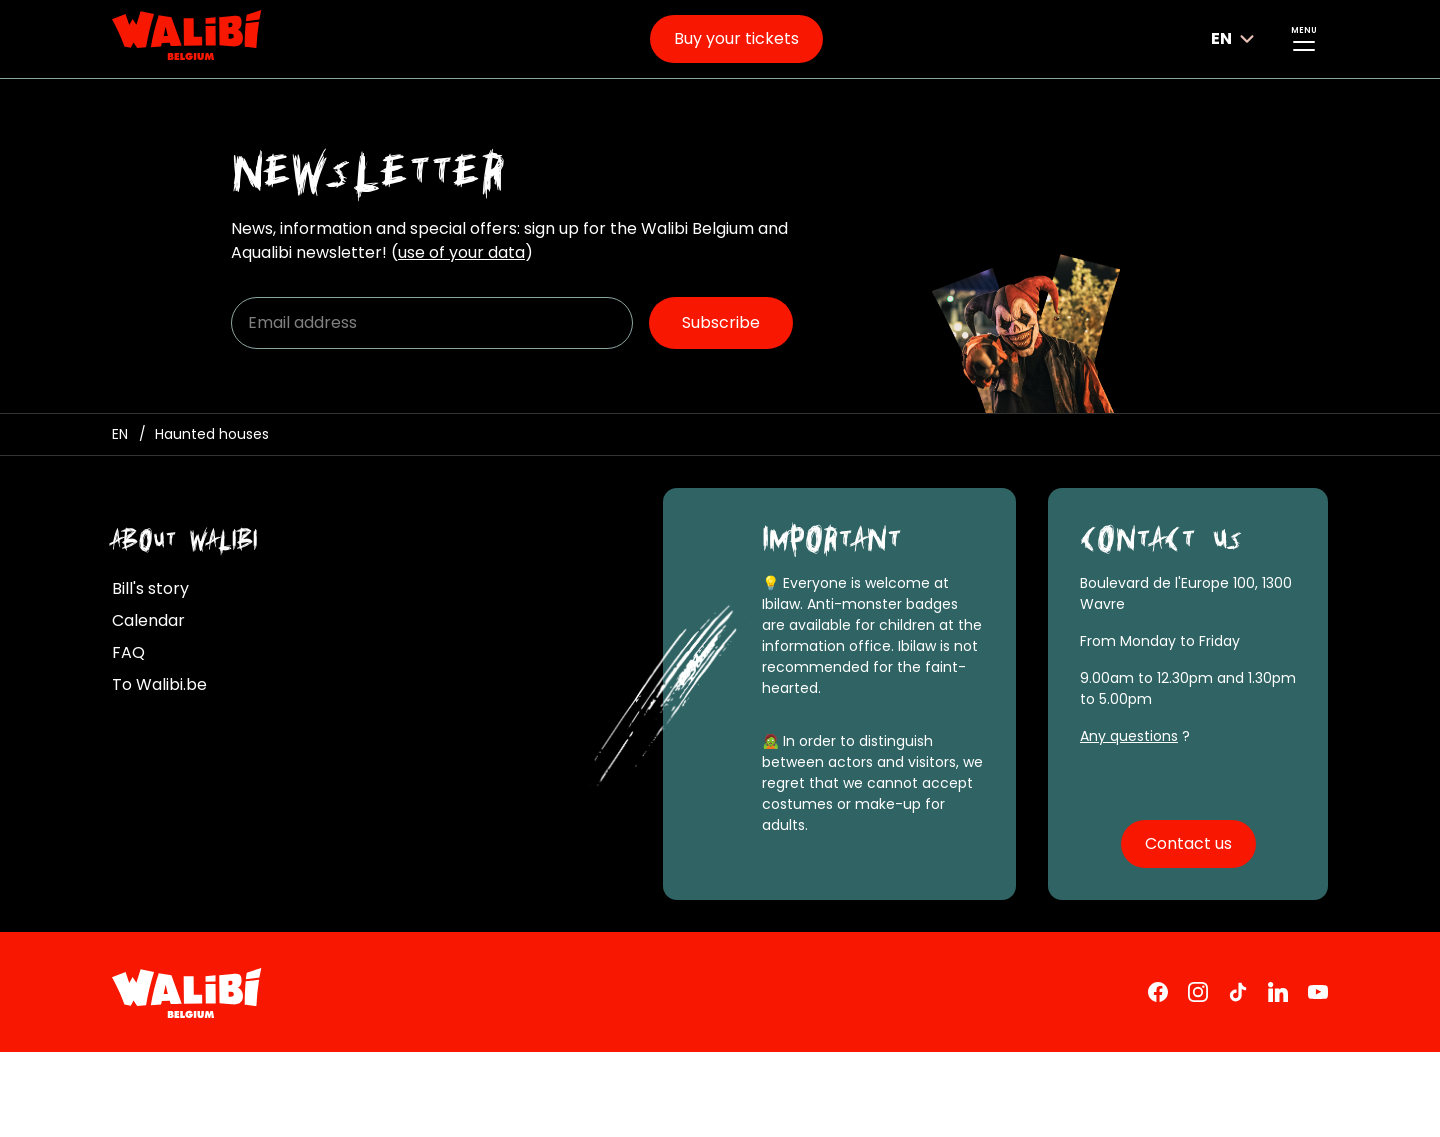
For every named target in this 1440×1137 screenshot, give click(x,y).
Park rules (782, 1080)
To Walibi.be (159, 684)
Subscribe (721, 322)
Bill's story (150, 588)
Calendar (148, 620)
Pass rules (677, 1080)
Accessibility (975, 1108)
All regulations (903, 1080)
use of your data (461, 252)
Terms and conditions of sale (364, 1080)
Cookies (142, 1106)
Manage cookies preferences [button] (311, 1106)
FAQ (128, 652)
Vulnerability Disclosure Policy (562, 1106)
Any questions (1129, 736)
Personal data (555, 1080)
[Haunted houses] (212, 434)
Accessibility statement (793, 1106)
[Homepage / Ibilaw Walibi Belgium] (120, 434)
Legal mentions (168, 1080)
